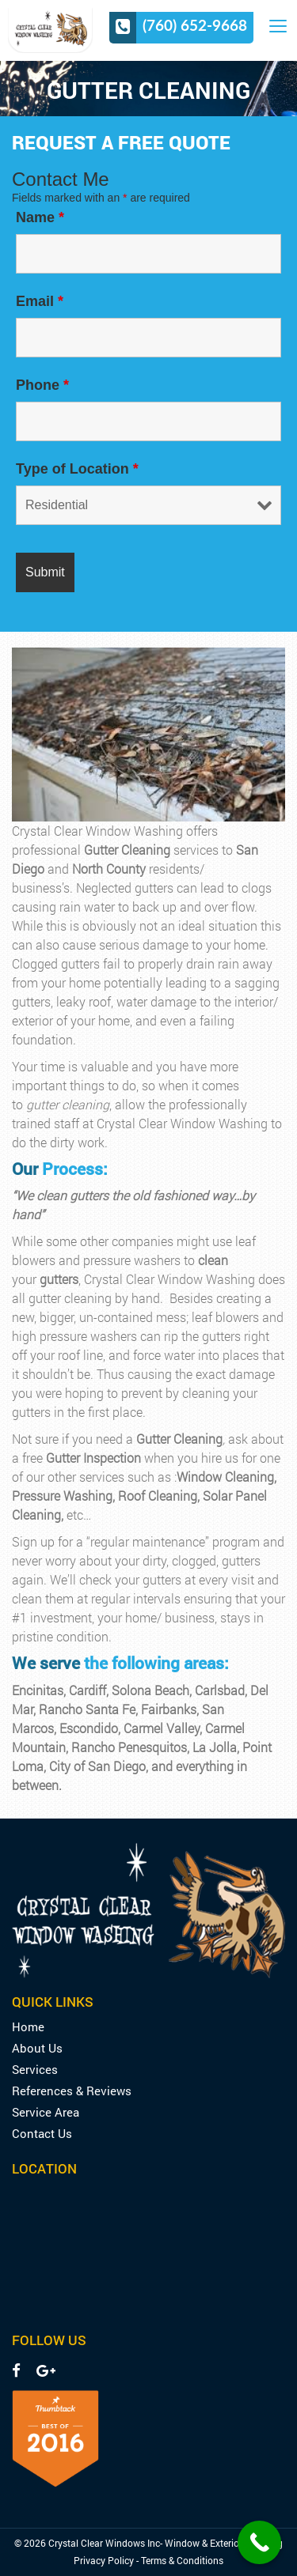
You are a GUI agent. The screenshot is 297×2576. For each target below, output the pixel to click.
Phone (42, 385)
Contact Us (42, 2133)
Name (40, 217)
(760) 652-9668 (195, 25)
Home (28, 2026)
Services (35, 2069)
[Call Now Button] (259, 2542)
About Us (37, 2048)
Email (39, 301)
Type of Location (77, 469)
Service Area (45, 2112)
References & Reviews (71, 2090)
